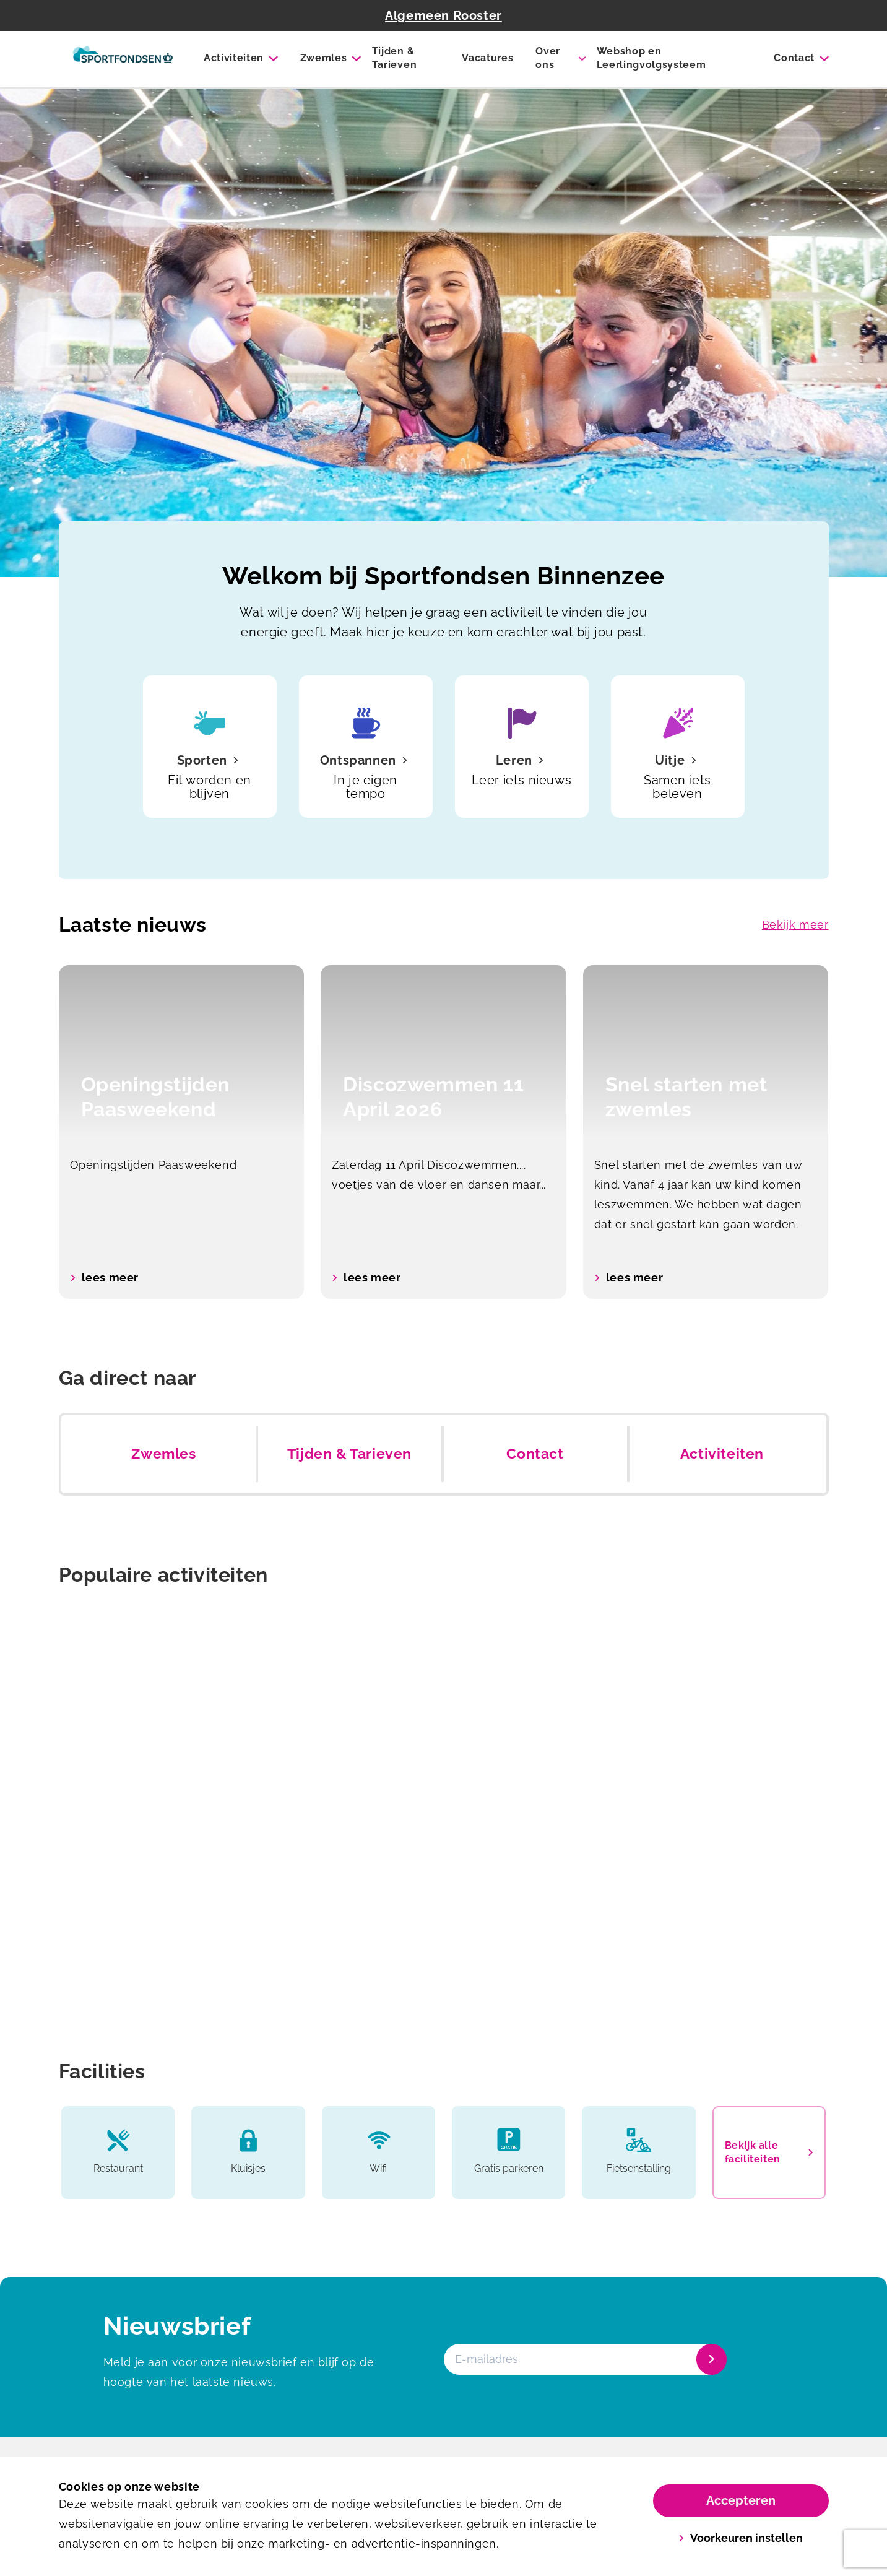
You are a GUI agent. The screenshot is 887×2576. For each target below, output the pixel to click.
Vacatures (487, 58)
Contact (794, 58)
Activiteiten (234, 58)
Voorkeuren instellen (740, 2537)
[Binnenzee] (123, 59)
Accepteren (741, 2500)
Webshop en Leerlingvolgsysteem (651, 58)
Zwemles (323, 58)
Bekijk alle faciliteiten (769, 2152)
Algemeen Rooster (443, 15)
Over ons (547, 58)
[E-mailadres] (584, 2359)
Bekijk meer (795, 924)
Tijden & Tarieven (394, 58)
